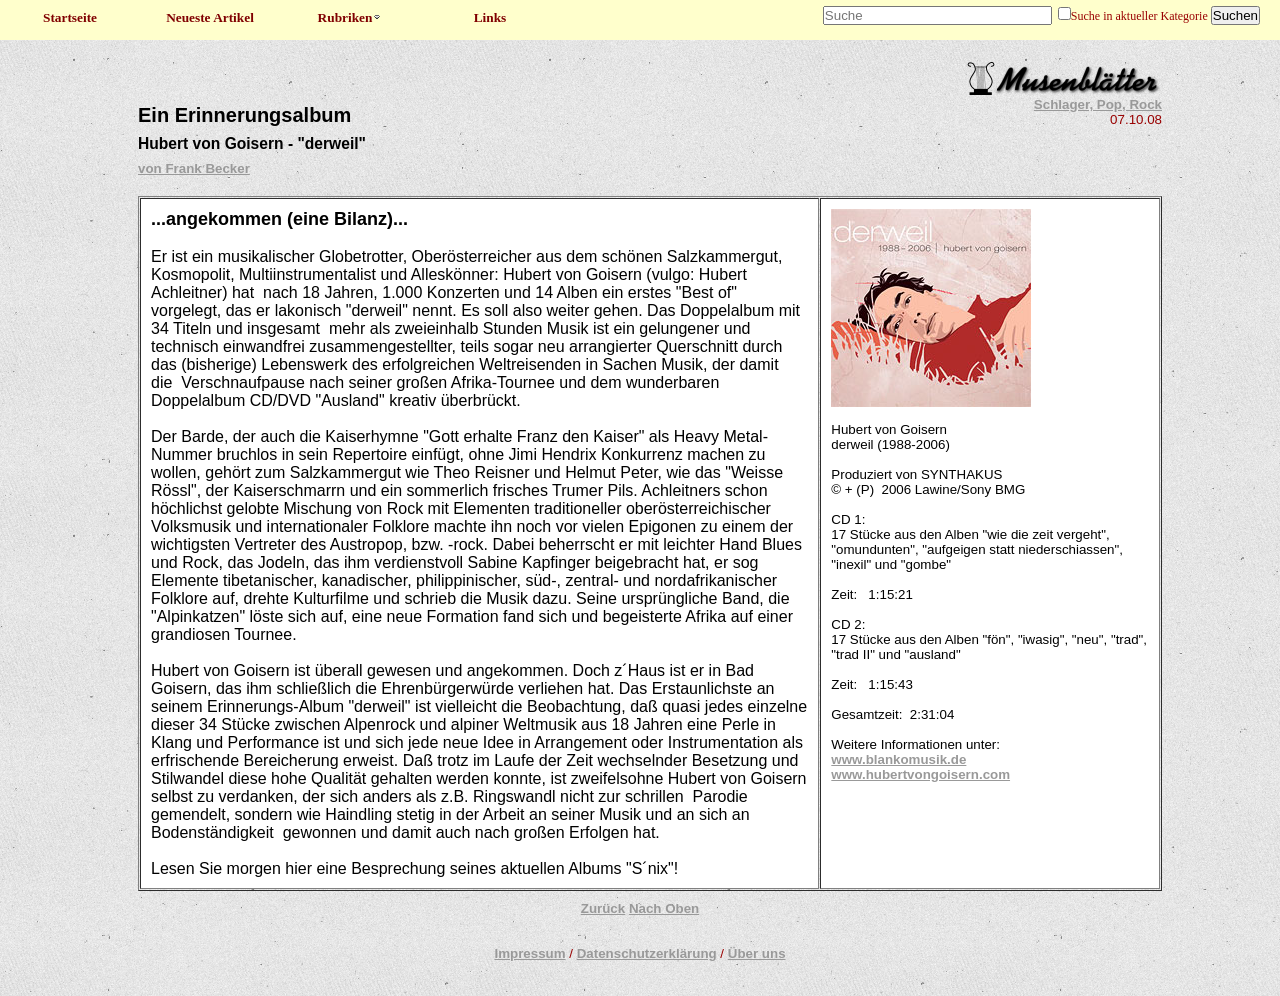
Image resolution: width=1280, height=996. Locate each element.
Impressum (529, 953)
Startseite (70, 17)
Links (490, 17)
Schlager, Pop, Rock (1098, 104)
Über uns (757, 953)
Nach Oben (664, 908)
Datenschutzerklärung (647, 953)
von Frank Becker (194, 168)
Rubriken (350, 17)
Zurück (603, 908)
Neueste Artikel (210, 17)
